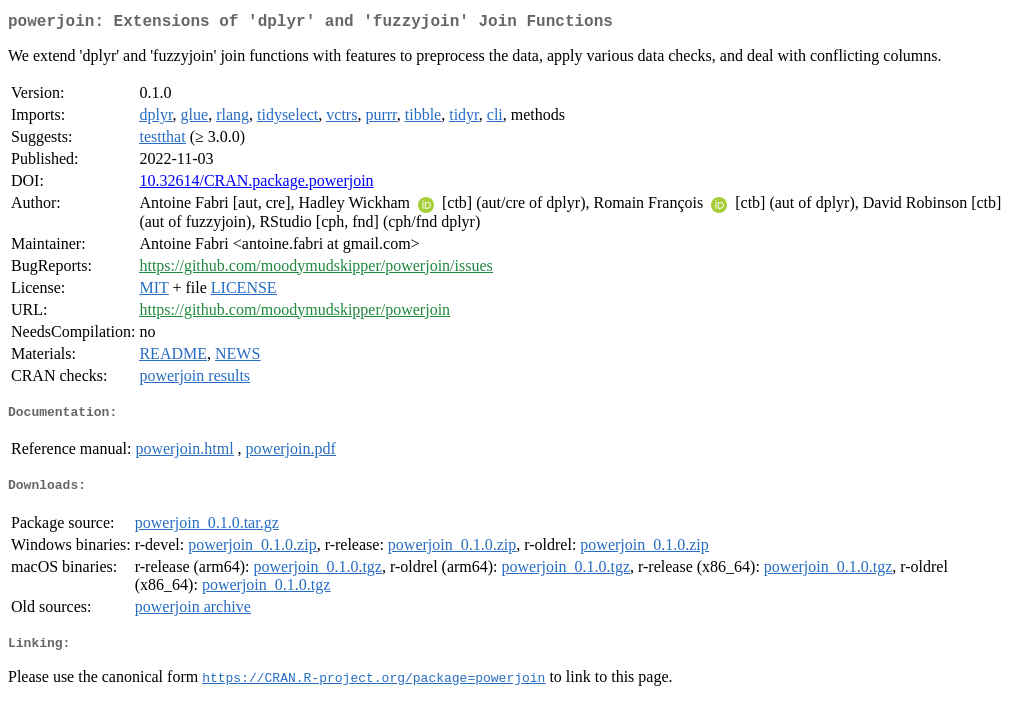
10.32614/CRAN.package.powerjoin (256, 184)
